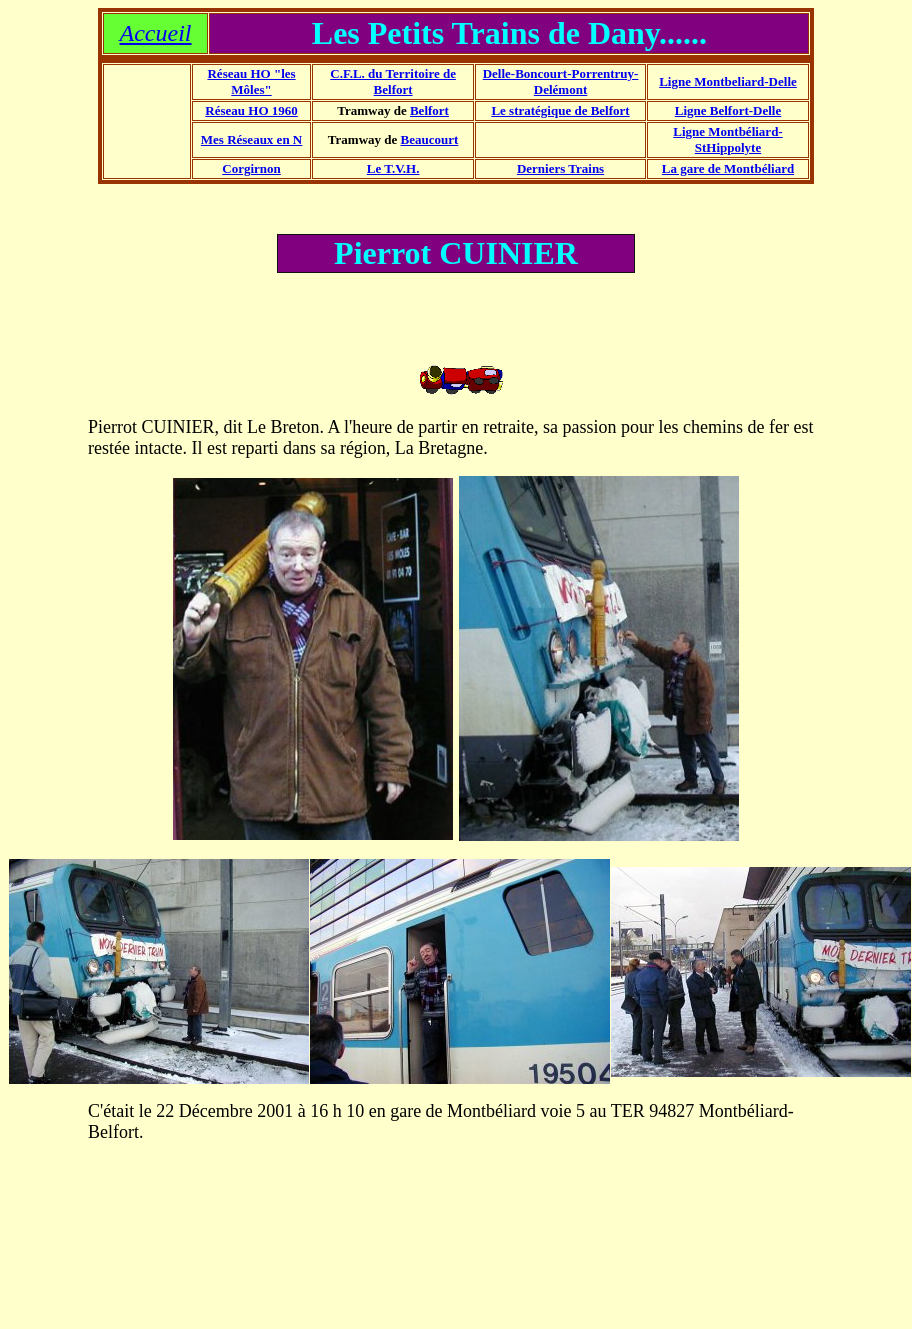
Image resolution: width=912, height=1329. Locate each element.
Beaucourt (430, 139)
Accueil (156, 33)
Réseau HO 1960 (251, 110)
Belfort (429, 110)
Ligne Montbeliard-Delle (728, 81)
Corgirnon (251, 168)
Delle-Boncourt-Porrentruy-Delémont (561, 81)
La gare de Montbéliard (728, 168)
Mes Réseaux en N (251, 139)
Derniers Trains (560, 168)
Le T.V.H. (393, 168)
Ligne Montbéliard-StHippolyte (727, 139)
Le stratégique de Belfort (560, 110)
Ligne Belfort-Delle (728, 110)
